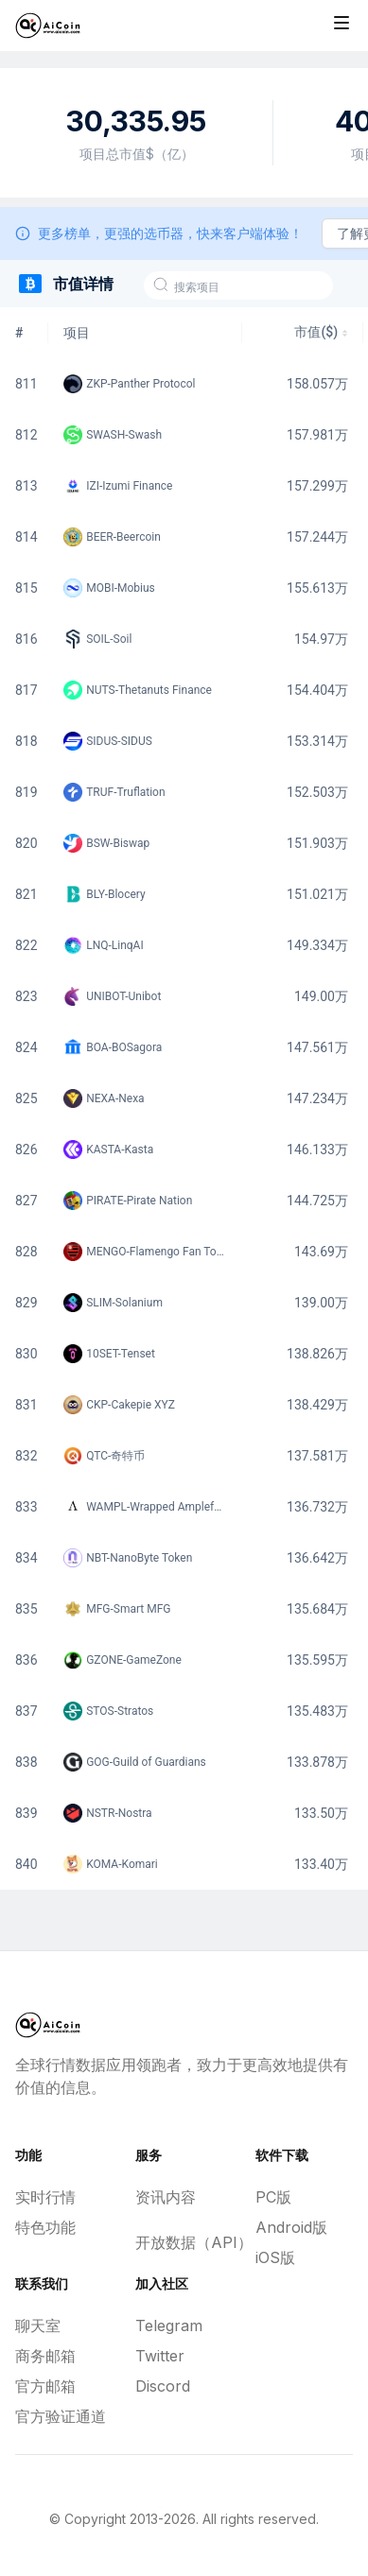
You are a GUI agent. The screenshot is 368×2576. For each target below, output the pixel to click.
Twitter (159, 2355)
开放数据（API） (184, 2242)
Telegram (168, 2325)
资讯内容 (165, 2196)
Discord (162, 2386)
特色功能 (45, 2227)
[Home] (47, 25)
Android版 (291, 2227)
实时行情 (45, 2196)
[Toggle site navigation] (341, 23)
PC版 (273, 2196)
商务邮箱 (45, 2355)
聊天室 (38, 2325)
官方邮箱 (45, 2386)
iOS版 (275, 2257)
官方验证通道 (60, 2416)
